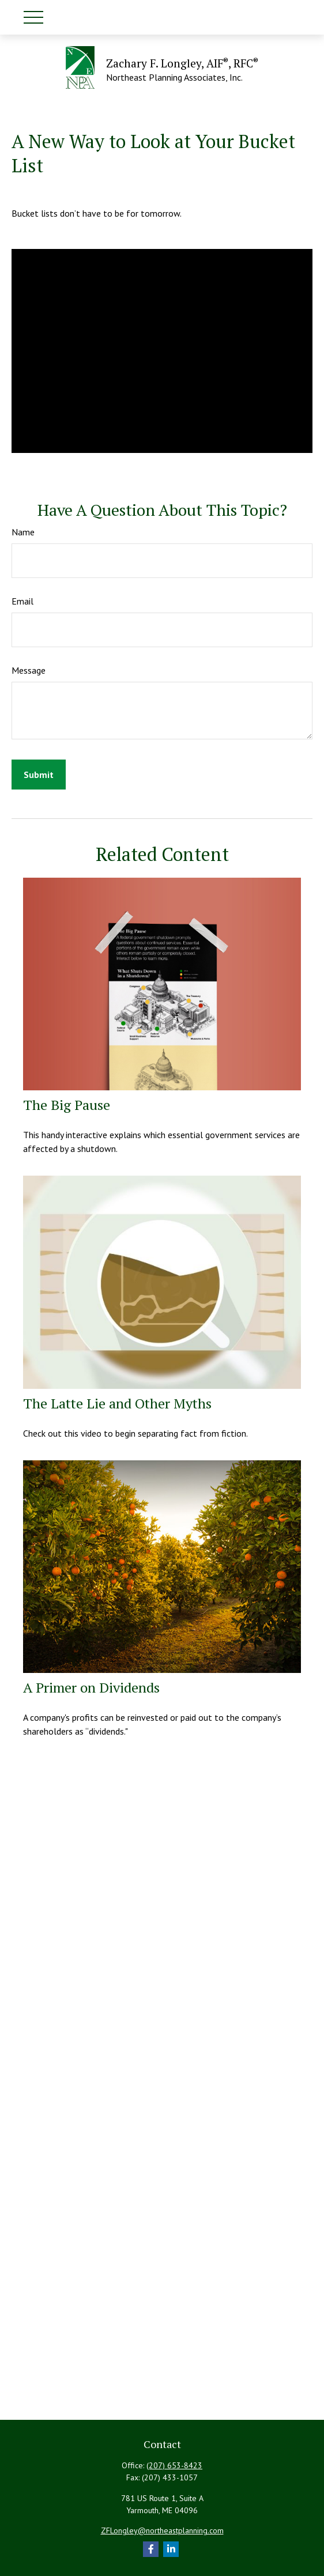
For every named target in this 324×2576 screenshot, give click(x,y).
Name (23, 532)
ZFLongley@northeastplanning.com (162, 2530)
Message (29, 670)
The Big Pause (66, 1105)
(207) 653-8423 (174, 2465)
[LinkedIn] (171, 2549)
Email (22, 601)
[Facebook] (151, 2549)
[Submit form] (39, 775)
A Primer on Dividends (91, 1687)
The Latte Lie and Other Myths (117, 1403)
